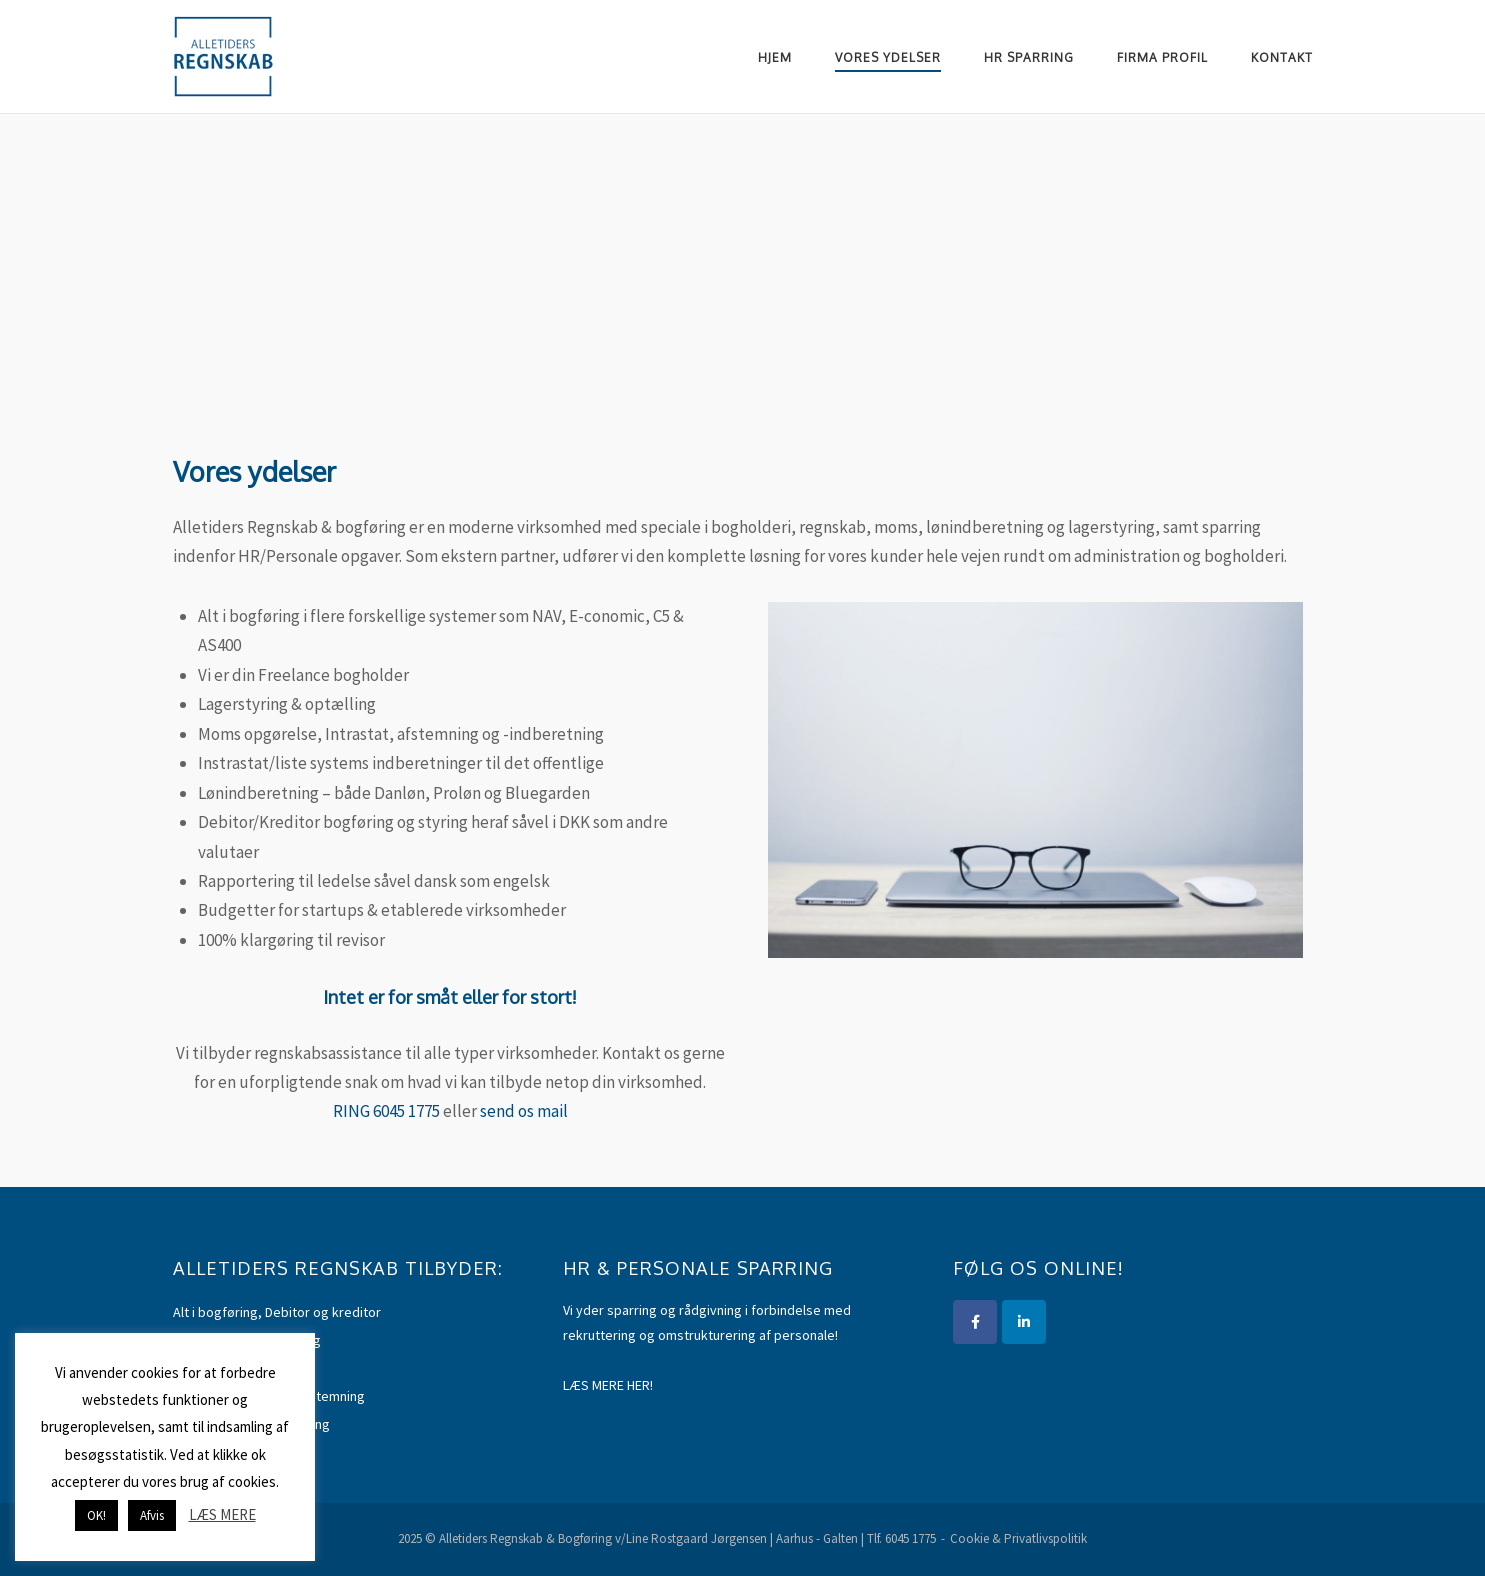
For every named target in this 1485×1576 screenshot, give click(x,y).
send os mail (524, 1111)
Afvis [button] (152, 1515)
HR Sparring (1029, 57)
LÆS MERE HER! (608, 1385)
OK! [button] (96, 1515)
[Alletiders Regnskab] (1024, 1322)
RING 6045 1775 (386, 1111)
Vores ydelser (888, 57)
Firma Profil (1162, 57)
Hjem (775, 57)
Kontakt (1282, 57)
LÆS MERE (222, 1514)
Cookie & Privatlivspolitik (1018, 1538)
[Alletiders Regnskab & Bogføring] (975, 1322)
